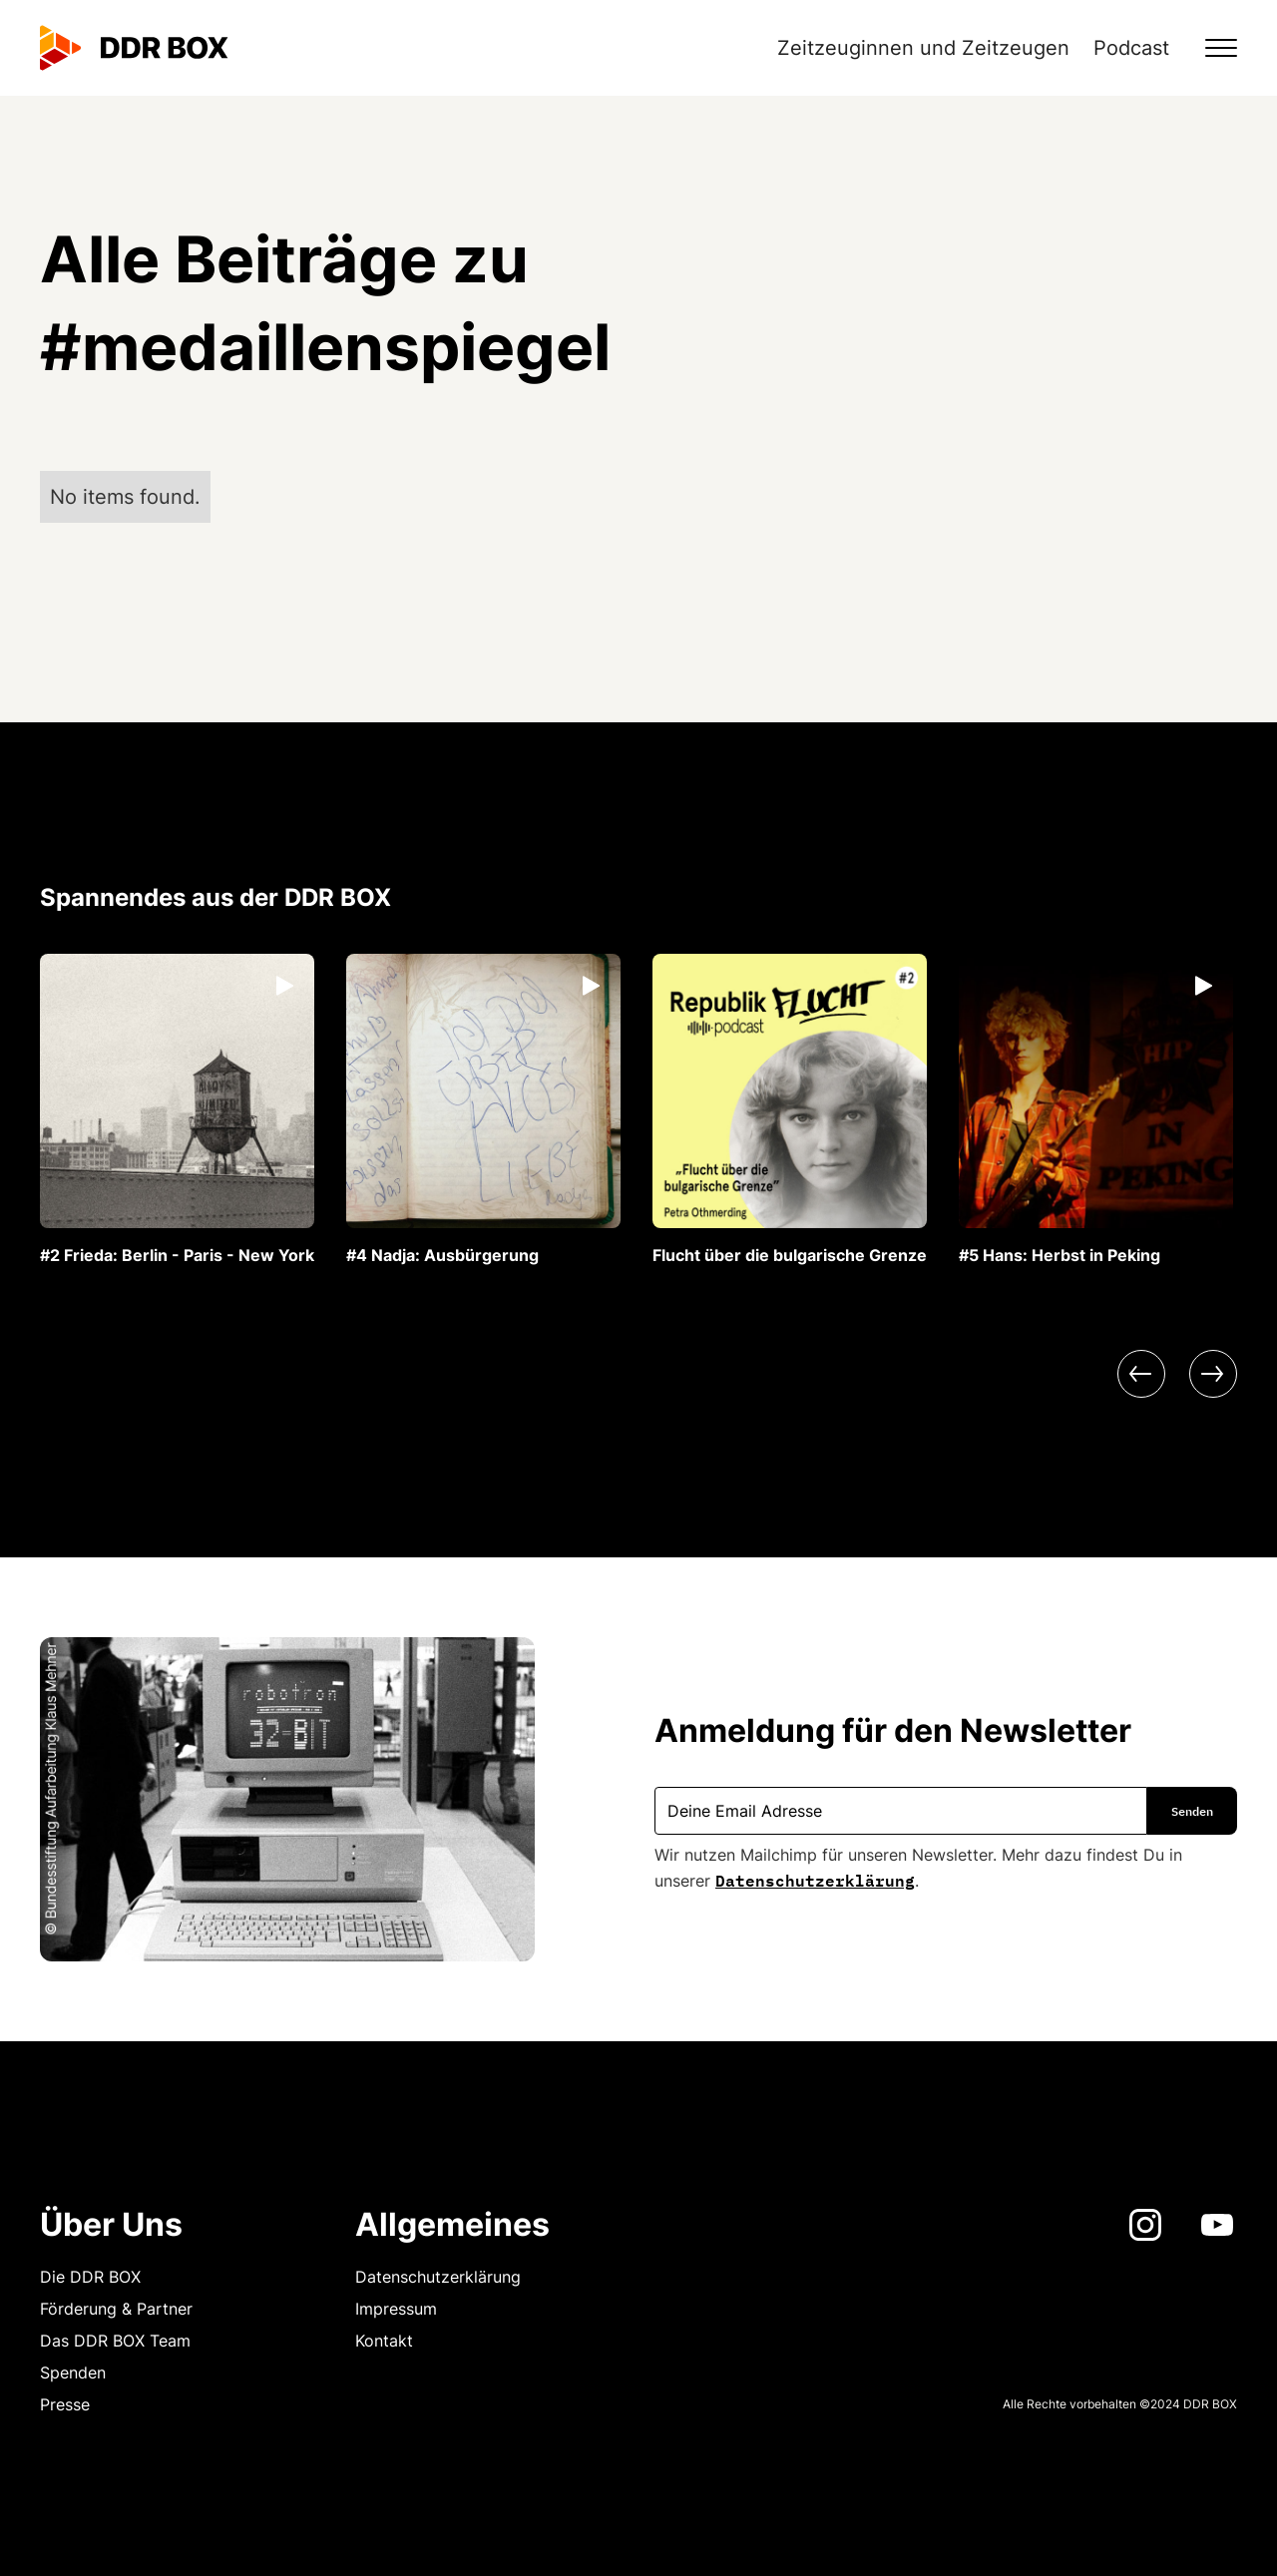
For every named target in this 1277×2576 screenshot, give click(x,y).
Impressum (396, 2309)
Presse (65, 2404)
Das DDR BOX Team (115, 2341)
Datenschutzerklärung (815, 1879)
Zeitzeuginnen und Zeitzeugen (923, 48)
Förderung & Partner (116, 2309)
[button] (1209, 48)
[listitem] (177, 1110)
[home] (134, 48)
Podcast (1131, 48)
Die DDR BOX (90, 2277)
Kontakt (384, 2341)
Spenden (73, 2372)
